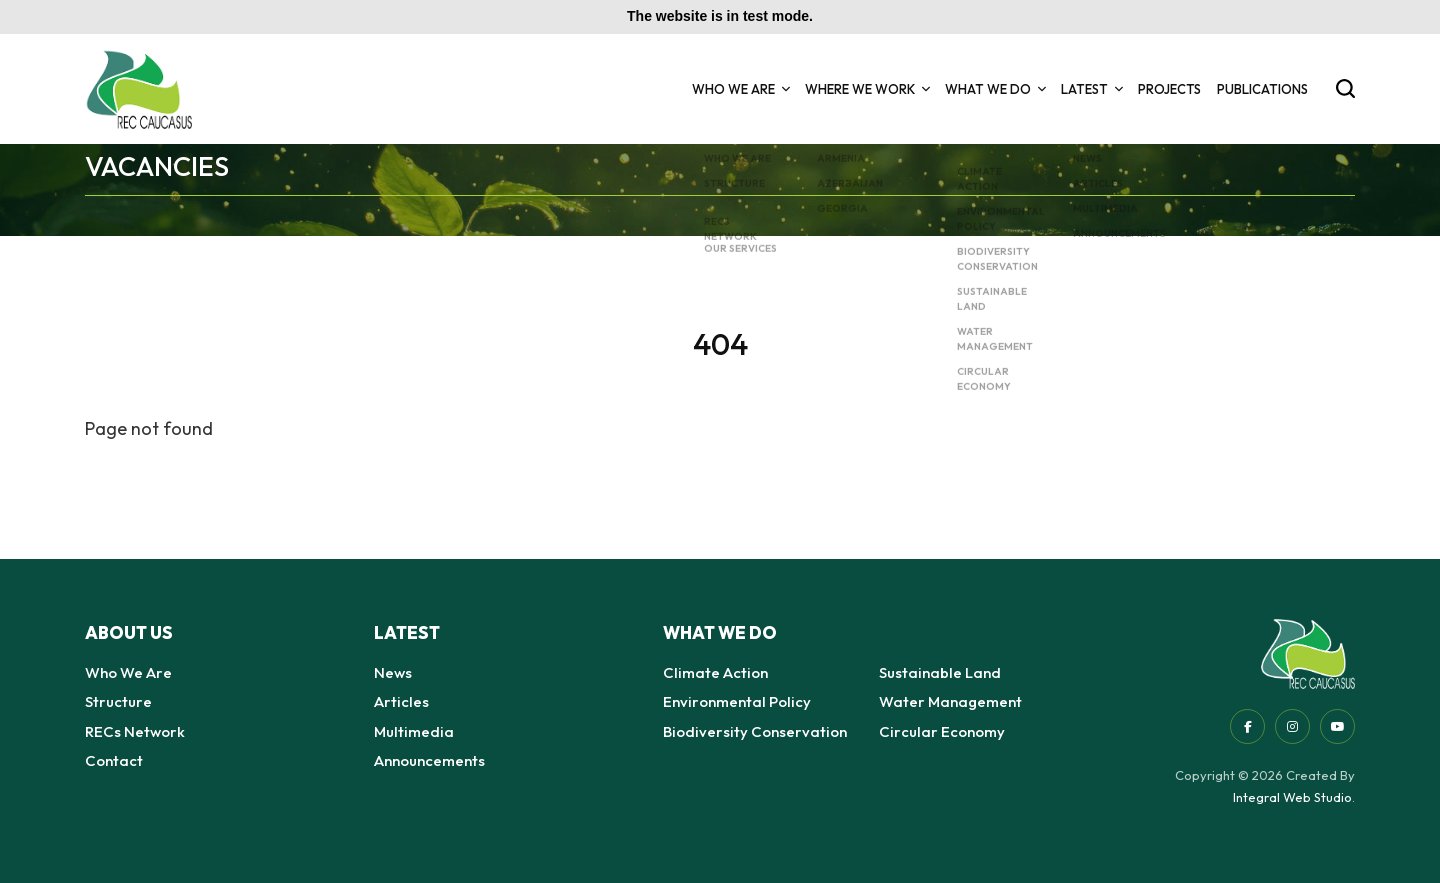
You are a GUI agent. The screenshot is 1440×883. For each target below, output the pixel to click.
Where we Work (867, 89)
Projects (1169, 89)
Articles (401, 701)
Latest (1091, 89)
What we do (995, 89)
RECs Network (135, 731)
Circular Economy (942, 731)
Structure (118, 701)
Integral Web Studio (1292, 797)
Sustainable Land (940, 672)
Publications (1262, 89)
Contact (114, 760)
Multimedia (414, 731)
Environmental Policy (737, 701)
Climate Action (715, 672)
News (393, 672)
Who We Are (740, 89)
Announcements (429, 760)
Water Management (950, 701)
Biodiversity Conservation (755, 731)
